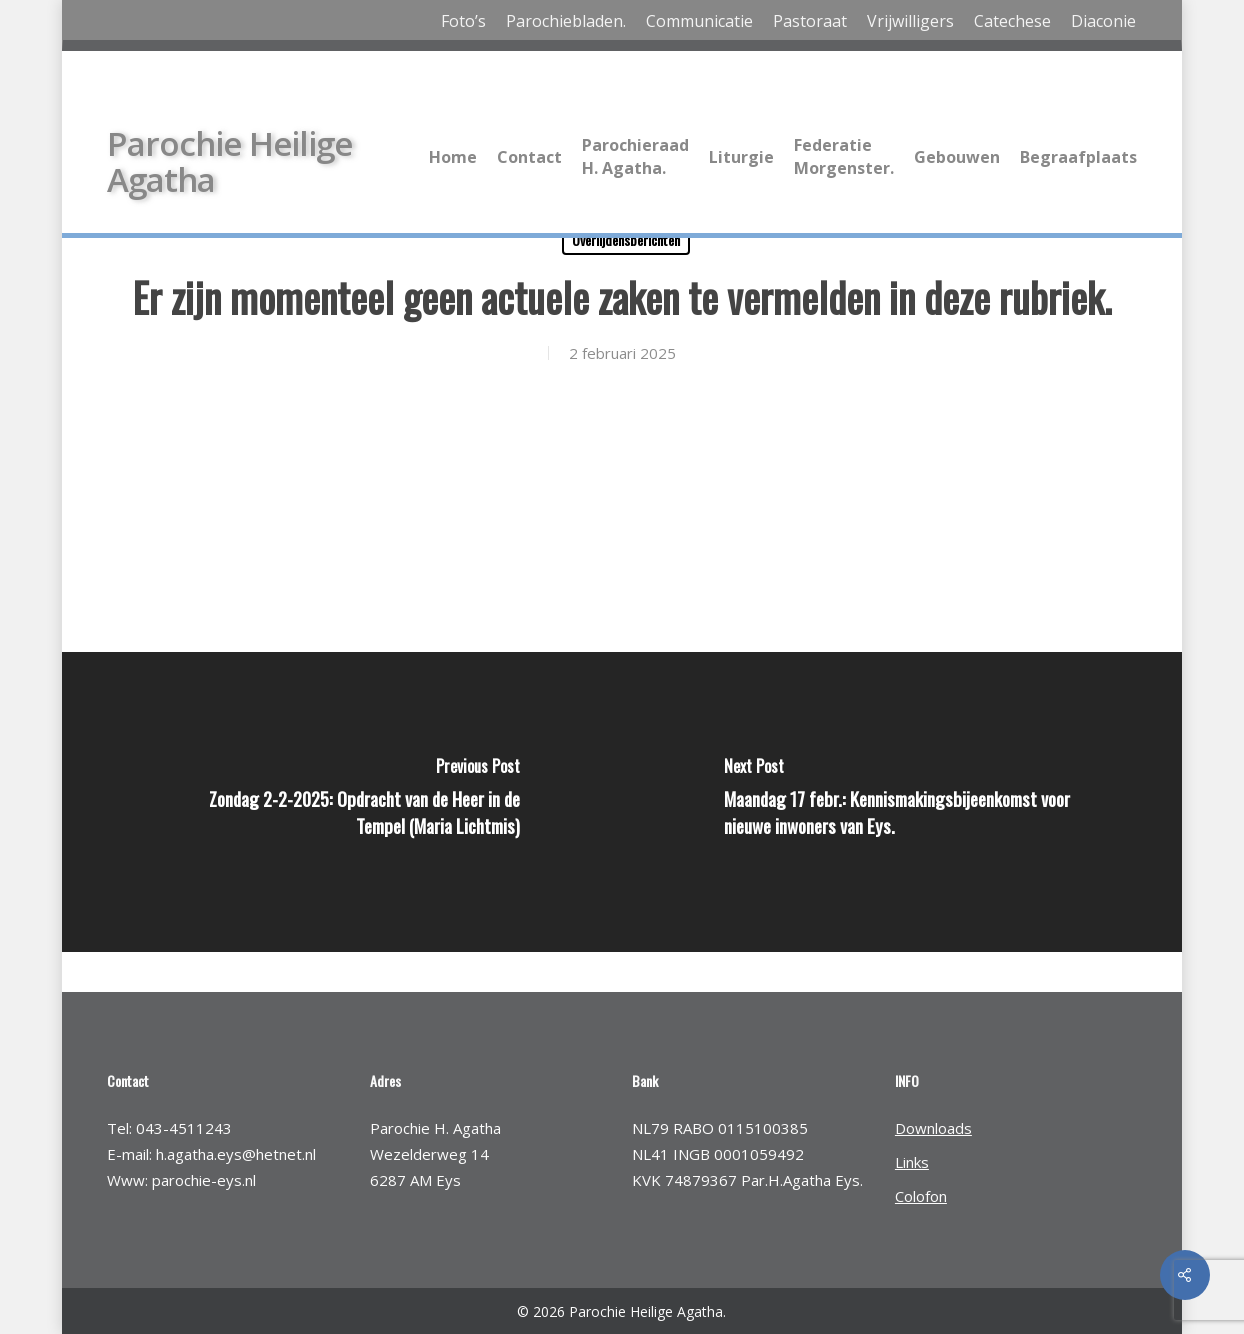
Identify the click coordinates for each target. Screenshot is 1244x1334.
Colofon (921, 1196)
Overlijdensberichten (626, 239)
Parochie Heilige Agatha (229, 162)
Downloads (933, 1128)
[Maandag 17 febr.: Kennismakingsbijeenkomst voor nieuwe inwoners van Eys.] (905, 802)
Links (912, 1162)
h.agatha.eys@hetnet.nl (236, 1154)
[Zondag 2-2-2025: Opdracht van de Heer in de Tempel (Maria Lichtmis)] (338, 802)
